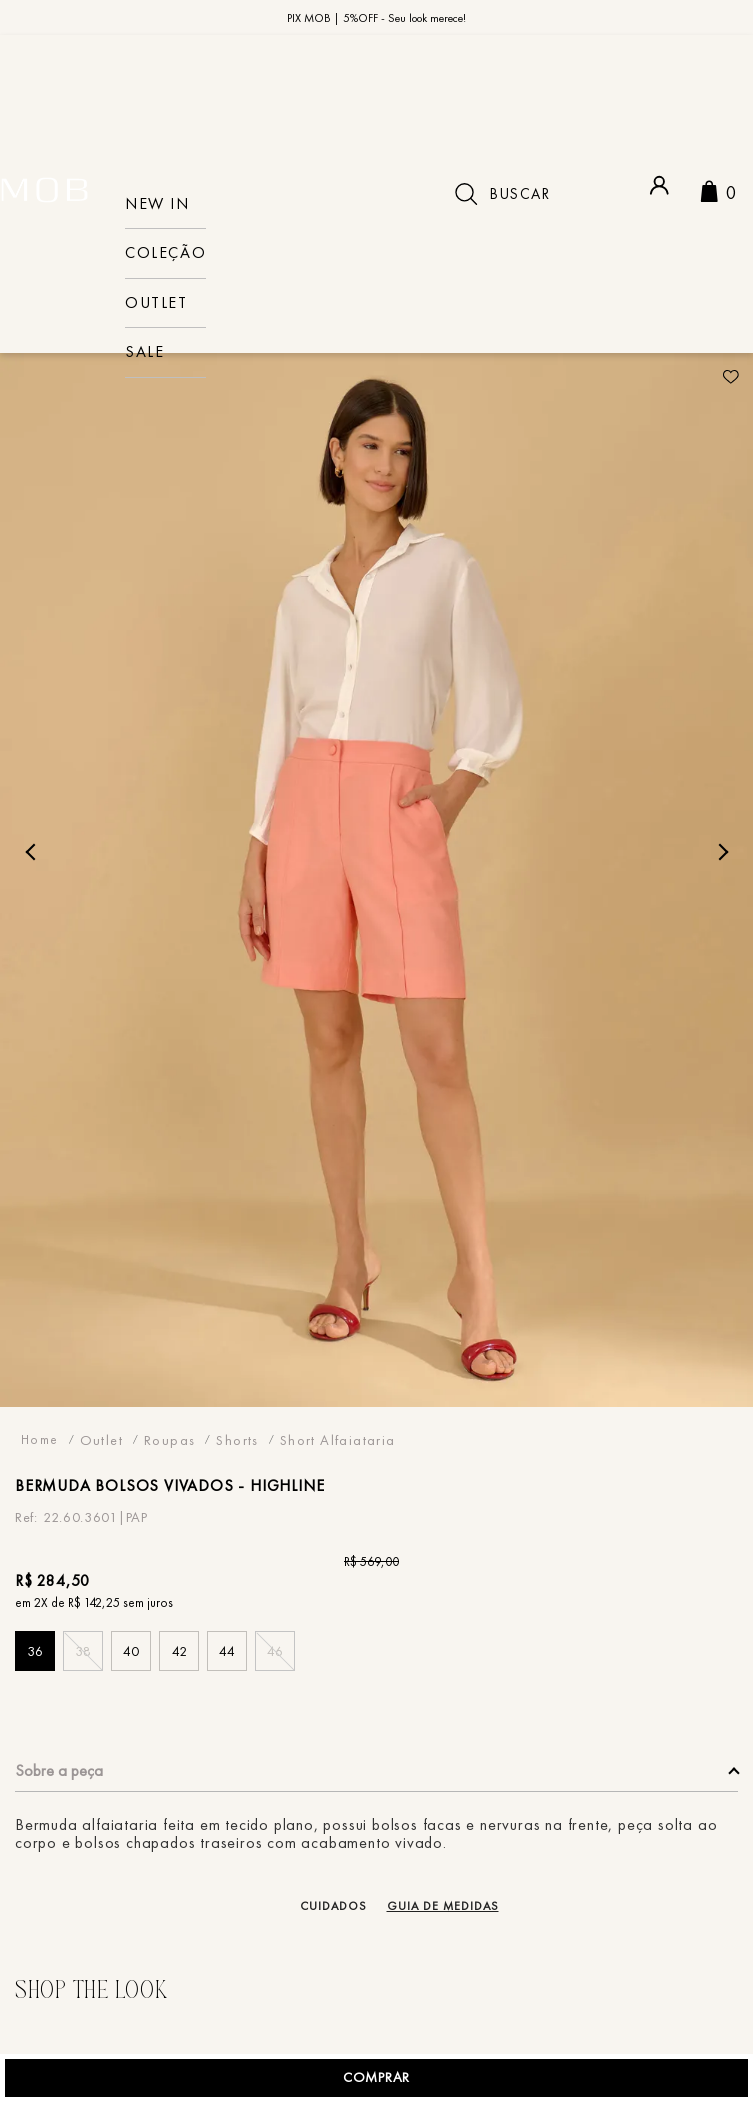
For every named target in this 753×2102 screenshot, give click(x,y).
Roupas (169, 1459)
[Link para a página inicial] (40, 1459)
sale (144, 352)
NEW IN (157, 204)
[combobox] (532, 194)
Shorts (237, 1459)
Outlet (156, 303)
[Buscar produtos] (466, 194)
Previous (33, 872)
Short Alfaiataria (338, 1459)
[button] (35, 1671)
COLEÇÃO (165, 253)
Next (719, 872)
